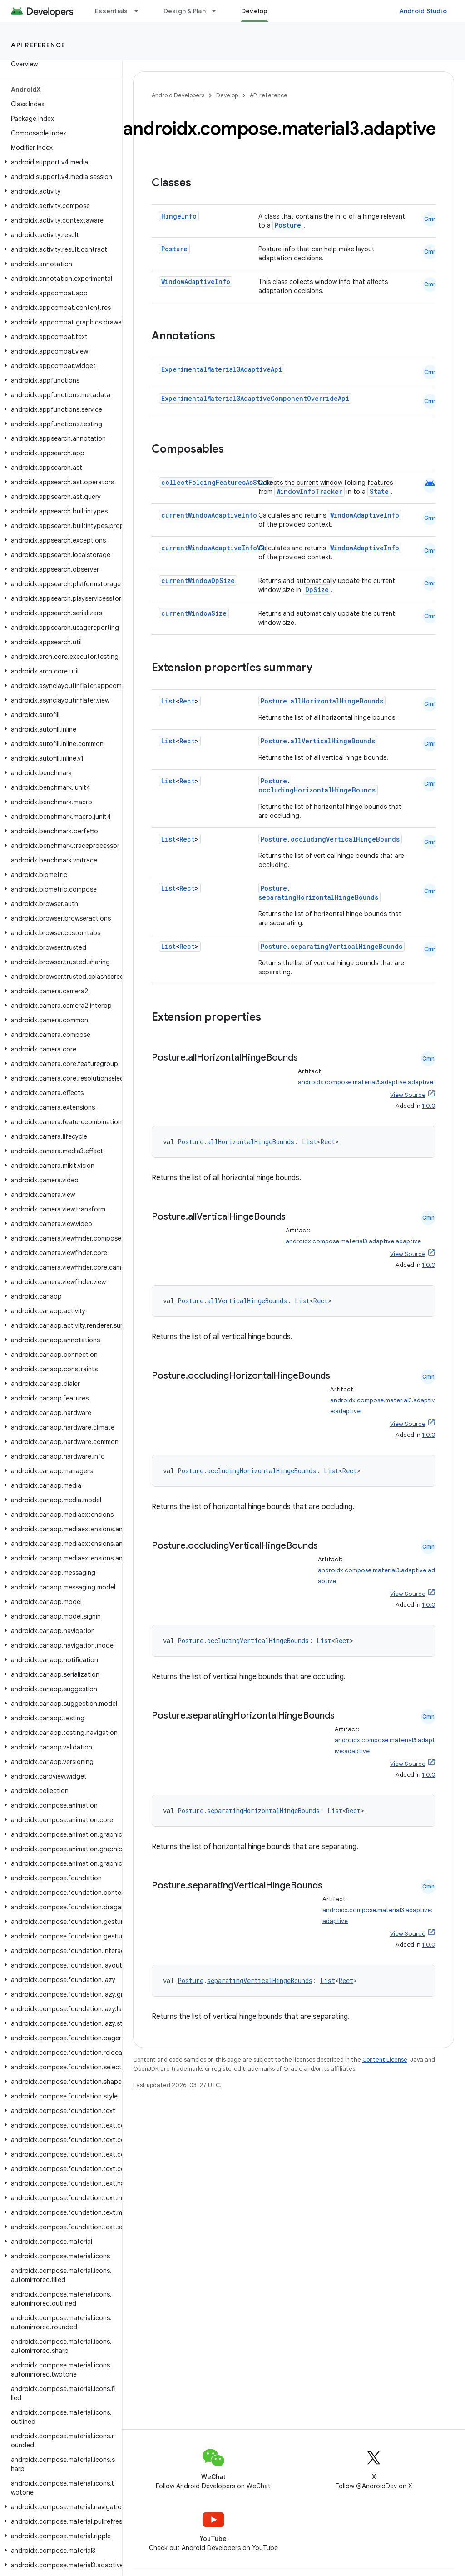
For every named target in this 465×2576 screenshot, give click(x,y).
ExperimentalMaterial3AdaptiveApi (221, 369)
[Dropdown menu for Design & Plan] (218, 11)
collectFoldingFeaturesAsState (216, 482)
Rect (187, 701)
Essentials (111, 11)
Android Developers (178, 95)
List (168, 701)
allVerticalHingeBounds (333, 741)
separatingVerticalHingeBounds (346, 946)
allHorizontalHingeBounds (337, 701)
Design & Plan (184, 11)
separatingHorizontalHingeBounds (318, 897)
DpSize (317, 589)
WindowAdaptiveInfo (195, 281)
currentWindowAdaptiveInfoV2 (212, 547)
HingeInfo (179, 216)
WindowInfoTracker (309, 491)
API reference (38, 45)
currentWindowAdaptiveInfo (209, 515)
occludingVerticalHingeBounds (345, 839)
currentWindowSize (194, 613)
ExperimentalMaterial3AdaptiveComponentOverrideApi (255, 398)
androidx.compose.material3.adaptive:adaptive (365, 1082)
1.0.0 (428, 1106)
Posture (288, 225)
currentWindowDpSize (198, 580)
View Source (407, 1095)
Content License (384, 2059)
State (379, 491)
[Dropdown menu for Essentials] (140, 11)
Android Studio (423, 11)
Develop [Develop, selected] (254, 11)
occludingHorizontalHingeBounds (317, 790)
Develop (227, 95)
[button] (59, 162)
